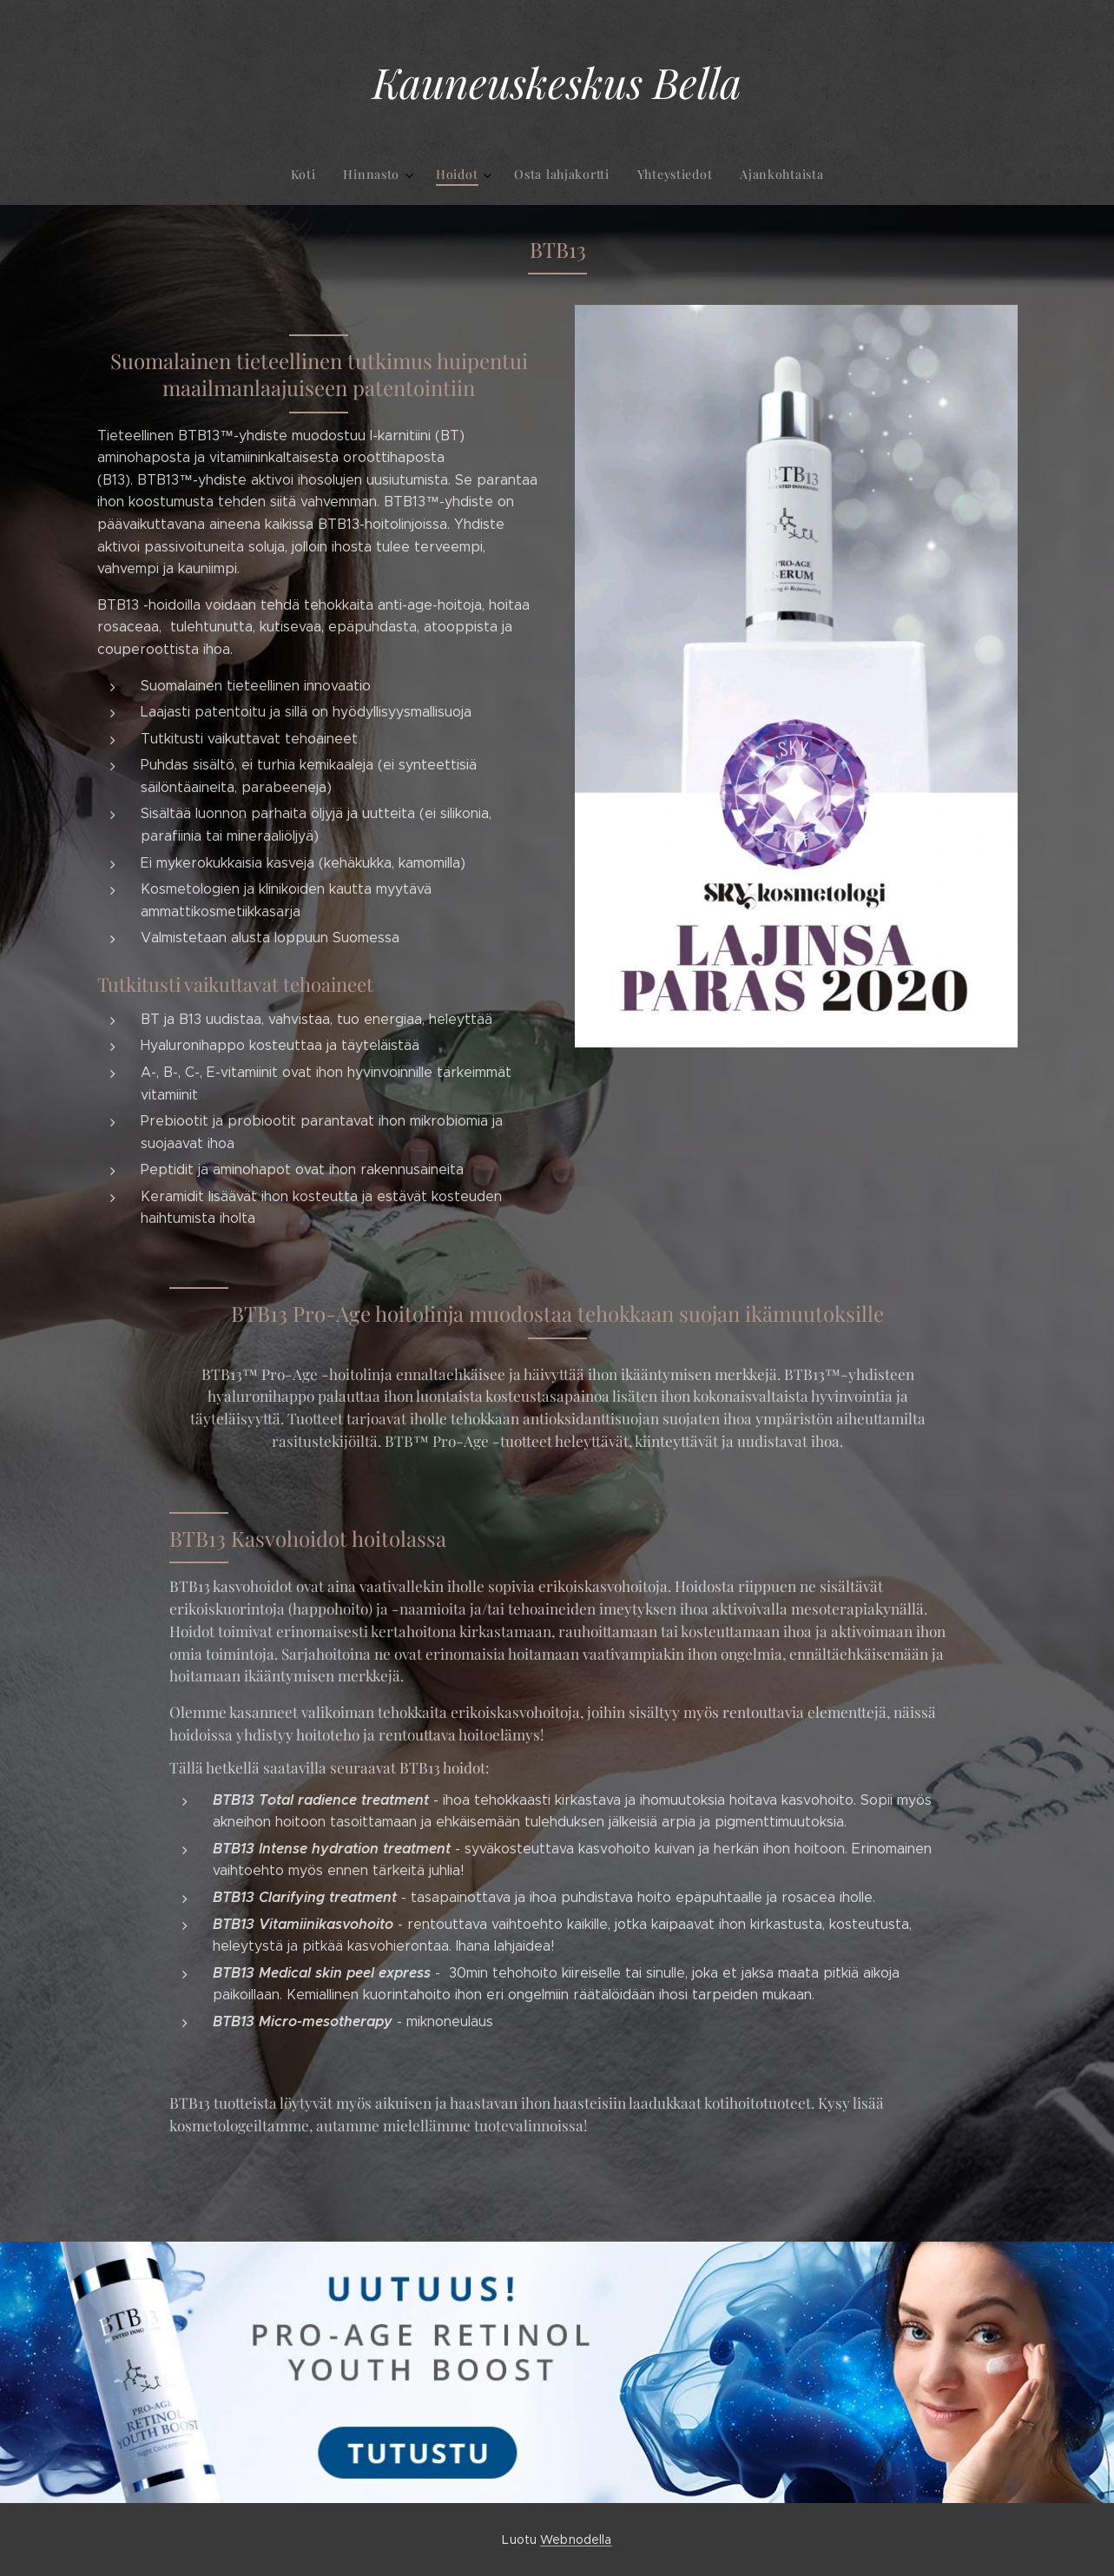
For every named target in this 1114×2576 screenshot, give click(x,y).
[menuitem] (486, 174)
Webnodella (575, 2539)
